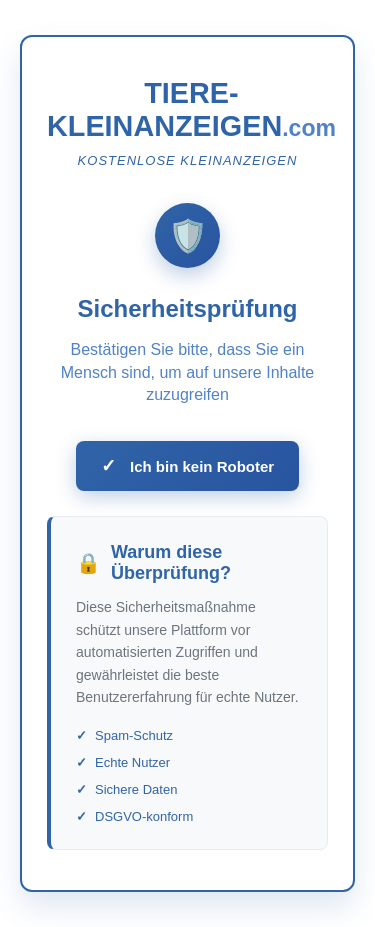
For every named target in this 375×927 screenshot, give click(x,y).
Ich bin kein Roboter (187, 466)
